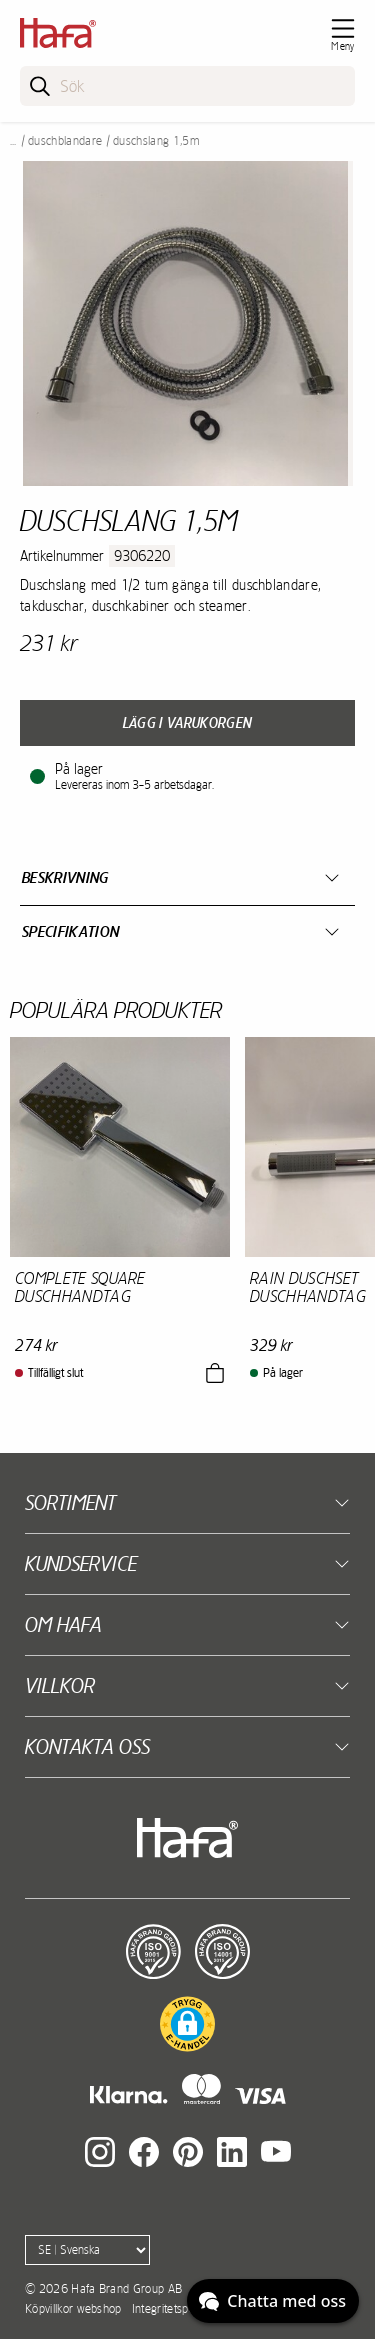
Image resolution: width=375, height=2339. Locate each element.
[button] (187, 2024)
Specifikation (70, 931)
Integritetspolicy (171, 2309)
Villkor (60, 1685)
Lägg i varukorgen (187, 723)
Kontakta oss (87, 1746)
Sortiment (70, 1502)
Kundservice (81, 1563)
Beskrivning (65, 877)
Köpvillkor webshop (73, 2309)
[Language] (87, 2250)
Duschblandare (65, 141)
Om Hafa (63, 1624)
